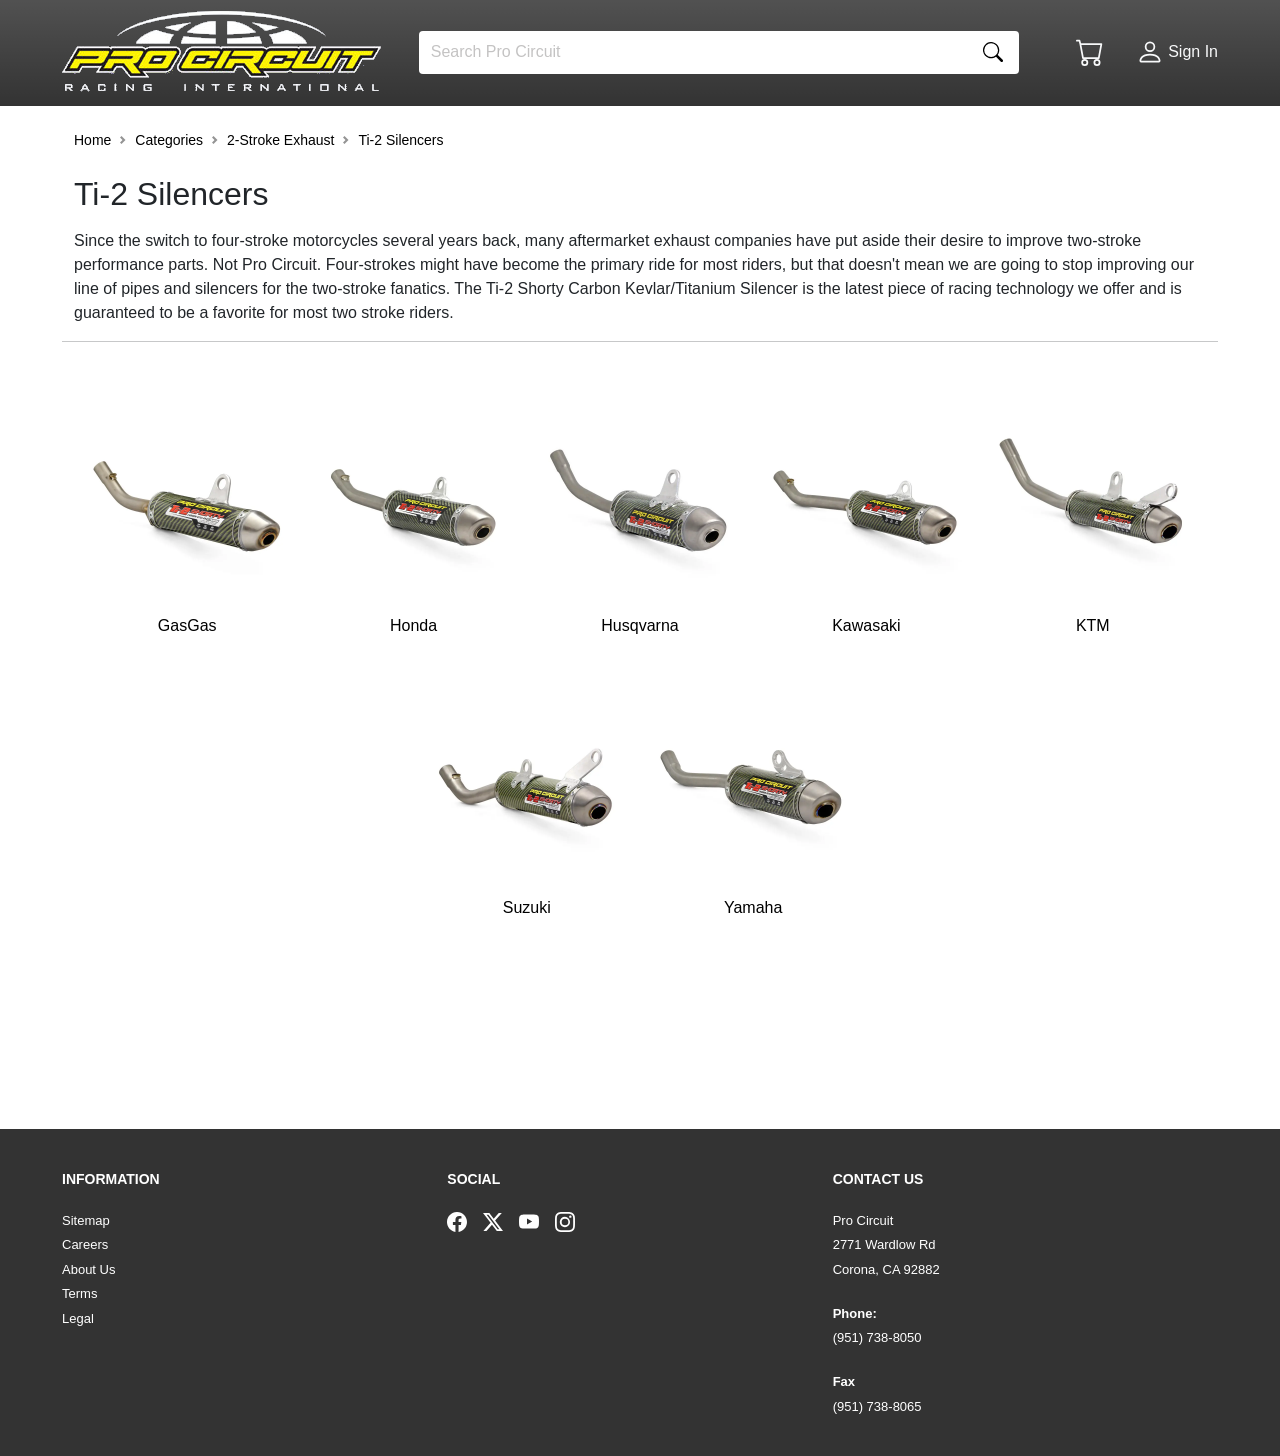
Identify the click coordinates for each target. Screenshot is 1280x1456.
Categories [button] (169, 194)
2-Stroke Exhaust (280, 194)
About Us (88, 1269)
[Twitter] (501, 1221)
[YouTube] (537, 1221)
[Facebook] (465, 1221)
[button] (125, 132)
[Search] (693, 52)
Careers (85, 1244)
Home (92, 194)
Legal (78, 1318)
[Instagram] (573, 1221)
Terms (79, 1293)
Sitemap (86, 1220)
